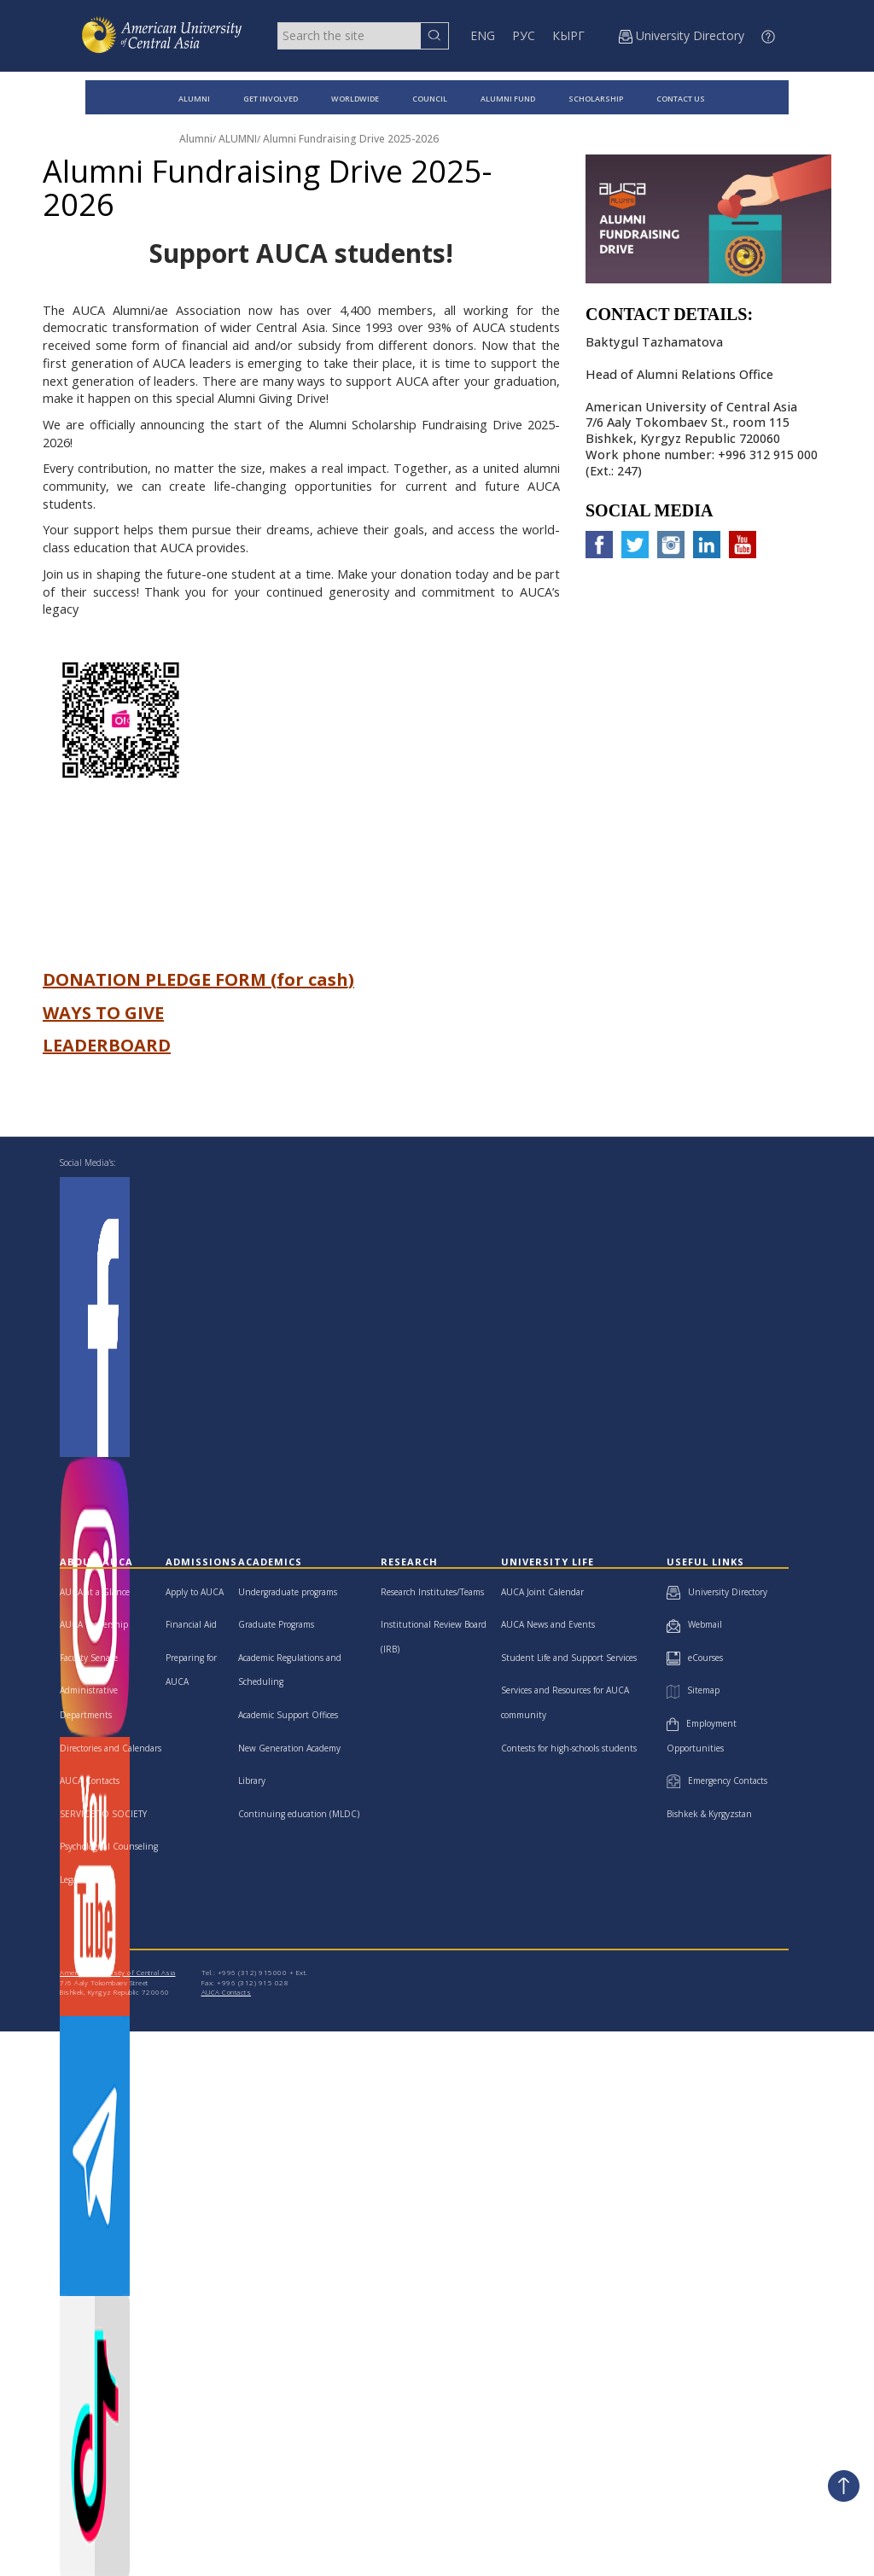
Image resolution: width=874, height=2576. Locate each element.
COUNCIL (429, 98)
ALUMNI (194, 98)
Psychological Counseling (109, 1846)
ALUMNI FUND (508, 98)
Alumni (196, 138)
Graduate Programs (276, 1624)
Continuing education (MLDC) (298, 1814)
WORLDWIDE (355, 98)
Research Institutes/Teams (432, 1592)
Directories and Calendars (110, 1748)
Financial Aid (191, 1624)
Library (251, 1780)
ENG (482, 35)
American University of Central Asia (118, 1972)
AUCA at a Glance (95, 1592)
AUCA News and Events (548, 1624)
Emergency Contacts (717, 1780)
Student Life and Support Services (569, 1658)
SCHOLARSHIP (595, 98)
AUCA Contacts (89, 1780)
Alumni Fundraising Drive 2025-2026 (351, 138)
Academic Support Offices (288, 1715)
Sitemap (693, 1690)
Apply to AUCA (195, 1592)
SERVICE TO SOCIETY (103, 1814)
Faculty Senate (89, 1658)
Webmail (694, 1624)
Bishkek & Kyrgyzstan (709, 1814)
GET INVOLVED (270, 98)
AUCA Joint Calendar (542, 1592)
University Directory (717, 1592)
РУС (523, 35)
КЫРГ (568, 35)
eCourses (695, 1658)
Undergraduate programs (287, 1592)
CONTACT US (680, 98)
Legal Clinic (82, 1879)
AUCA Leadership (94, 1624)
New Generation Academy (289, 1748)
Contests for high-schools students (569, 1748)
